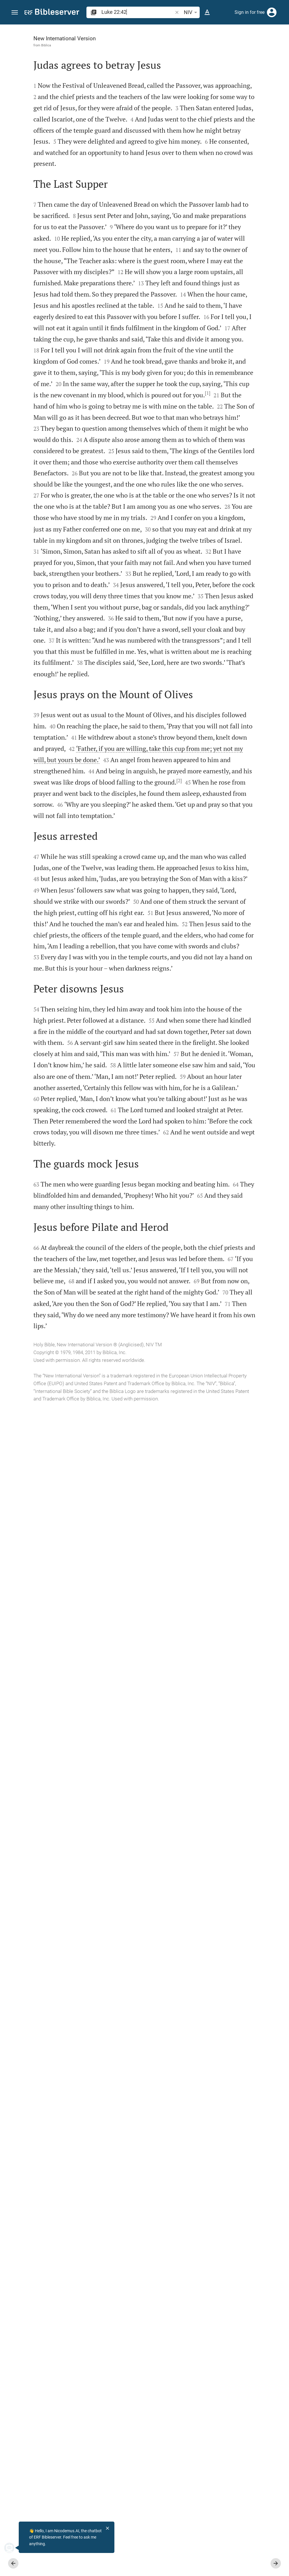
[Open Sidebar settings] (270, 47)
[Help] (279, 47)
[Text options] (207, 12)
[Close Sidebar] (162, 1305)
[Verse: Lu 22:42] (208, 35)
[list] (228, 203)
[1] (81, 705)
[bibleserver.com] (51, 13)
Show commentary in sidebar (212, 182)
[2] (49, 1492)
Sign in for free (250, 12)
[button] (15, 12)
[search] (137, 12)
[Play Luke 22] (228, 293)
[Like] (175, 47)
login (239, 79)
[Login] (271, 12)
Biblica (37, 45)
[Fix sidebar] (162, 29)
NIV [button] (191, 12)
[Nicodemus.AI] (13, 2548)
